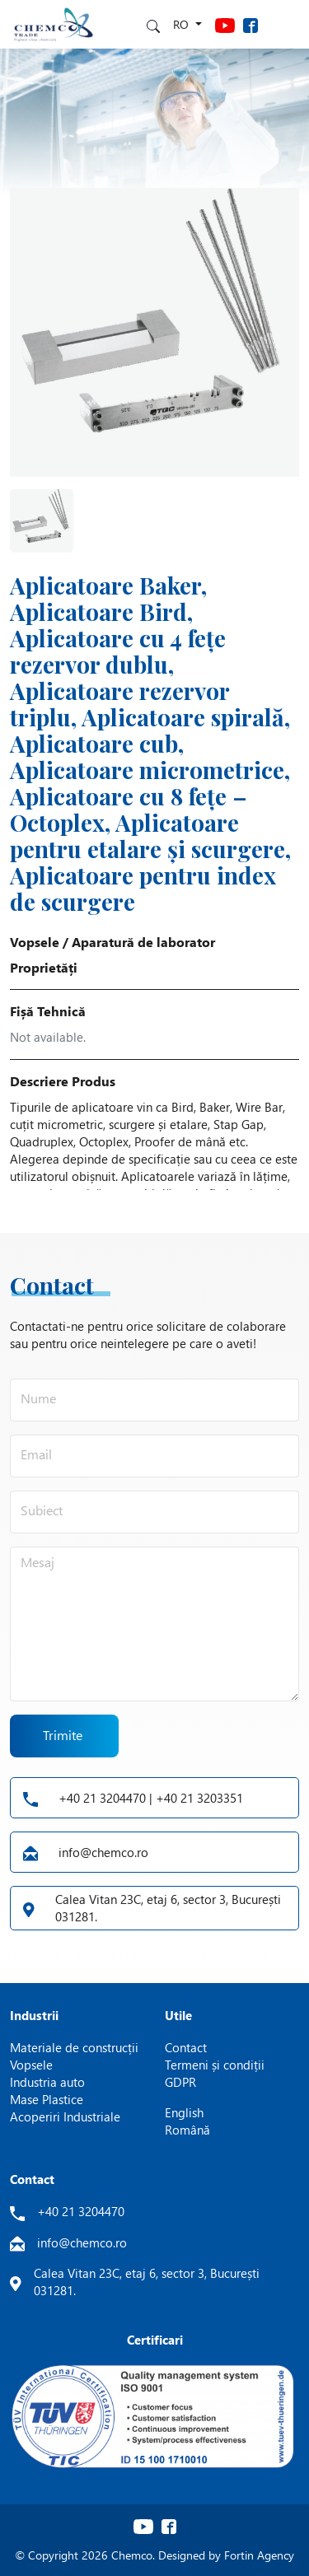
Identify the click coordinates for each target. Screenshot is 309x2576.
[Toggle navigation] (284, 24)
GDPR (180, 2082)
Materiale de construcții (74, 2047)
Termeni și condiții (215, 2064)
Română (187, 2129)
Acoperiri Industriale (65, 2116)
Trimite (63, 1735)
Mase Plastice (46, 2099)
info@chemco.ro (85, 1852)
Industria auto (47, 2082)
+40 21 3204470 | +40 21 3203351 (133, 1798)
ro (182, 24)
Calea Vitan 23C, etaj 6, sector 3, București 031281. (152, 1908)
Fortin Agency (259, 2555)
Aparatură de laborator (143, 941)
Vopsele (34, 941)
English (184, 2112)
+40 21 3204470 (80, 2211)
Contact (186, 2047)
